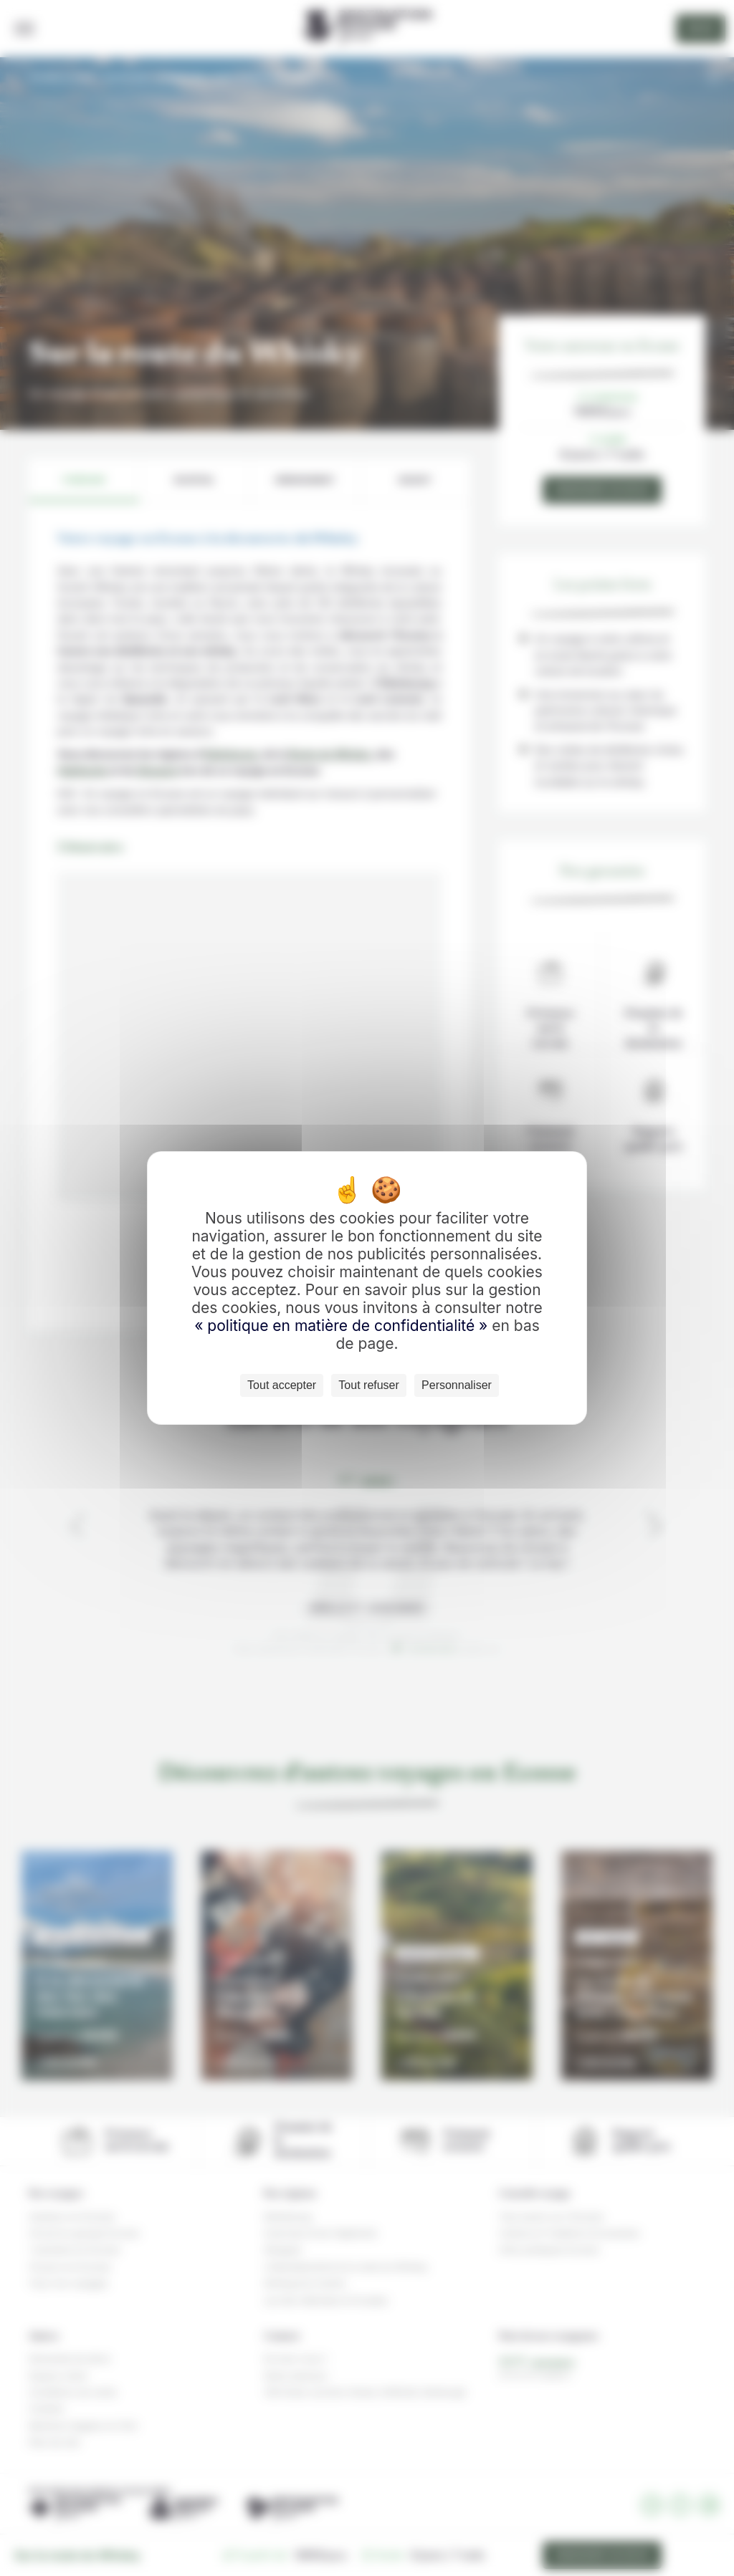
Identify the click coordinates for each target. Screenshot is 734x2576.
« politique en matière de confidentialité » (343, 1326)
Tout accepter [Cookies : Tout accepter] (281, 1385)
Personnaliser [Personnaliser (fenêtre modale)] (456, 1385)
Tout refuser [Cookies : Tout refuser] (368, 1385)
